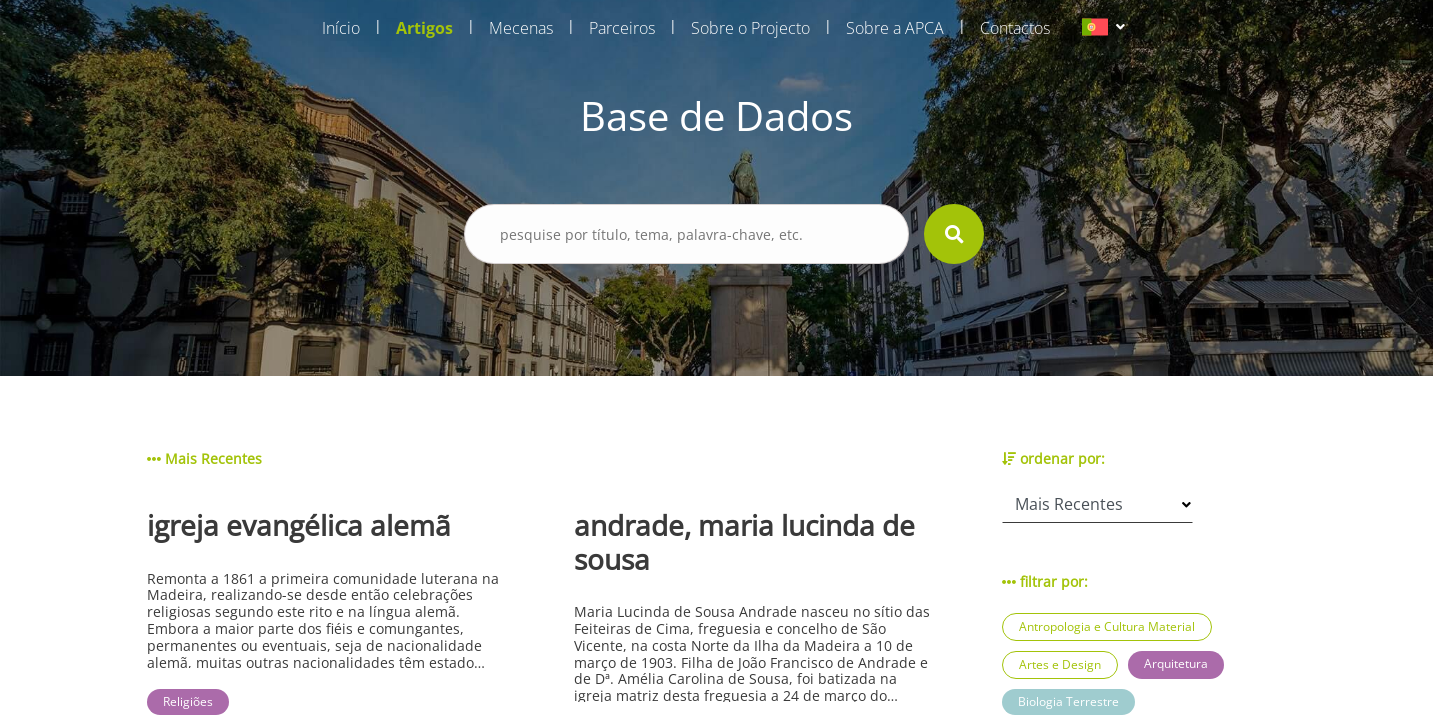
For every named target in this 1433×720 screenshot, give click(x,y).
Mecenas (521, 28)
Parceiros (622, 28)
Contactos (1015, 28)
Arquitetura (1176, 663)
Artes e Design (1060, 664)
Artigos (424, 28)
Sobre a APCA (895, 28)
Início (341, 28)
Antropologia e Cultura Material (1107, 626)
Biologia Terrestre (1068, 701)
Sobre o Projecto (750, 28)
